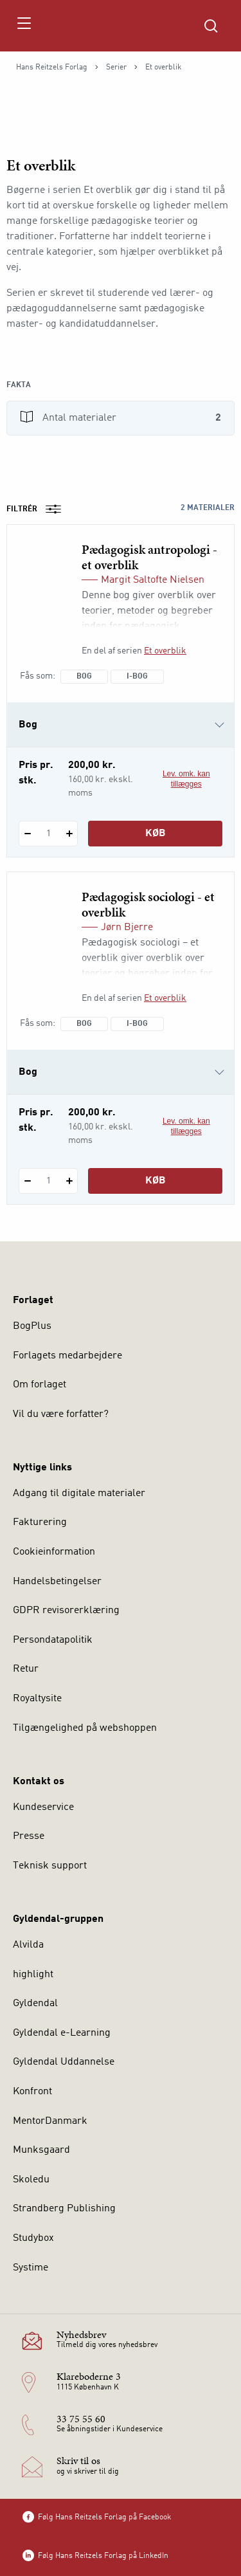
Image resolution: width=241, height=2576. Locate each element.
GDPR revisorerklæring (66, 1610)
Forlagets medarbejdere (67, 1356)
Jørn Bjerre (127, 927)
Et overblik (165, 650)
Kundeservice (43, 1807)
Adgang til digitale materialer (79, 1493)
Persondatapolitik (53, 1640)
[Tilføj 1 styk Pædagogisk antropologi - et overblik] (69, 833)
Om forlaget (39, 1385)
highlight (33, 1974)
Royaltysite (37, 1699)
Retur (26, 1669)
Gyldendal (35, 2003)
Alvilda (28, 1945)
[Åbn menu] (23, 25)
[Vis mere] (121, 355)
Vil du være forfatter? (61, 1414)
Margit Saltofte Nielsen (152, 580)
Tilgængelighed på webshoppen (85, 1728)
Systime (30, 2268)
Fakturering (40, 1522)
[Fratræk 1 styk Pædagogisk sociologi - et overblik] (27, 1181)
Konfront (32, 2092)
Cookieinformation (54, 1552)
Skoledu (31, 2180)
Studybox (33, 2238)
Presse (28, 1836)
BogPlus (32, 1326)
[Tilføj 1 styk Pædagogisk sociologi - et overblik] (69, 1181)
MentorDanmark (50, 2121)
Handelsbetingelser (57, 1581)
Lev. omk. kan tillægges (186, 779)
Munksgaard (41, 2150)
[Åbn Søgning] (211, 26)
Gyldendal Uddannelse (63, 2062)
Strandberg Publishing (64, 2209)
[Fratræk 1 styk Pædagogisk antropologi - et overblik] (27, 833)
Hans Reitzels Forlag (51, 67)
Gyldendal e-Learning (62, 2033)
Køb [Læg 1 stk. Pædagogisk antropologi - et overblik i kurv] (155, 833)
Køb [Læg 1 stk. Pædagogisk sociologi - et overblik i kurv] (155, 1181)
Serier (116, 67)
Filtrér (37, 509)
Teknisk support (50, 1866)
